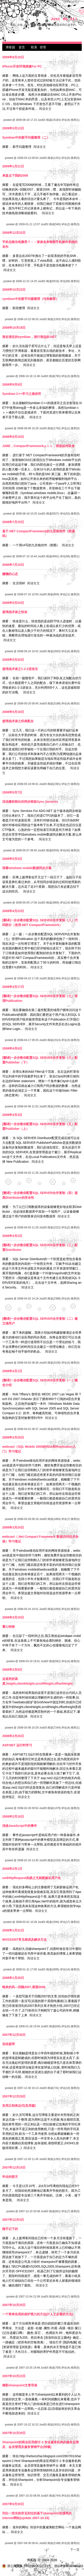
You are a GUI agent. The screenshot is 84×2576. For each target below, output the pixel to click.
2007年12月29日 (14, 2096)
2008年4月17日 (13, 987)
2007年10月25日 (14, 2305)
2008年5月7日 (12, 792)
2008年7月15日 (13, 522)
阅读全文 (45, 108)
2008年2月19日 (13, 1816)
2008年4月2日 (12, 1236)
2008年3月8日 (12, 1669)
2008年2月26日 (13, 1736)
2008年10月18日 (14, 327)
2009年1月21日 (13, 166)
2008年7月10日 (13, 564)
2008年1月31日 (13, 1930)
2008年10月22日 (14, 289)
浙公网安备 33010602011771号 (26, 2566)
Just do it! (64, 19)
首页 (22, 47)
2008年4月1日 (12, 1371)
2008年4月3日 (12, 1115)
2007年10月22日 (14, 2376)
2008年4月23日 (13, 911)
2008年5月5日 (12, 859)
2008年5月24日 (13, 603)
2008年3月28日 (13, 1437)
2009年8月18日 (13, 57)
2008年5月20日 (13, 659)
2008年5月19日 (13, 712)
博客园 (10, 47)
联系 (34, 47)
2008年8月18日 (13, 436)
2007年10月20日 (14, 2433)
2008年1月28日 (13, 1978)
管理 (43, 47)
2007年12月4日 (13, 2219)
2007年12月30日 (14, 2035)
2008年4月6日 (12, 1048)
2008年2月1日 (12, 1868)
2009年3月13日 (13, 128)
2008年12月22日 (14, 232)
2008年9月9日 (12, 384)
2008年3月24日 (13, 1527)
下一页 (75, 2549)
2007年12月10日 (14, 2167)
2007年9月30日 (13, 2504)
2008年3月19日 (13, 1617)
